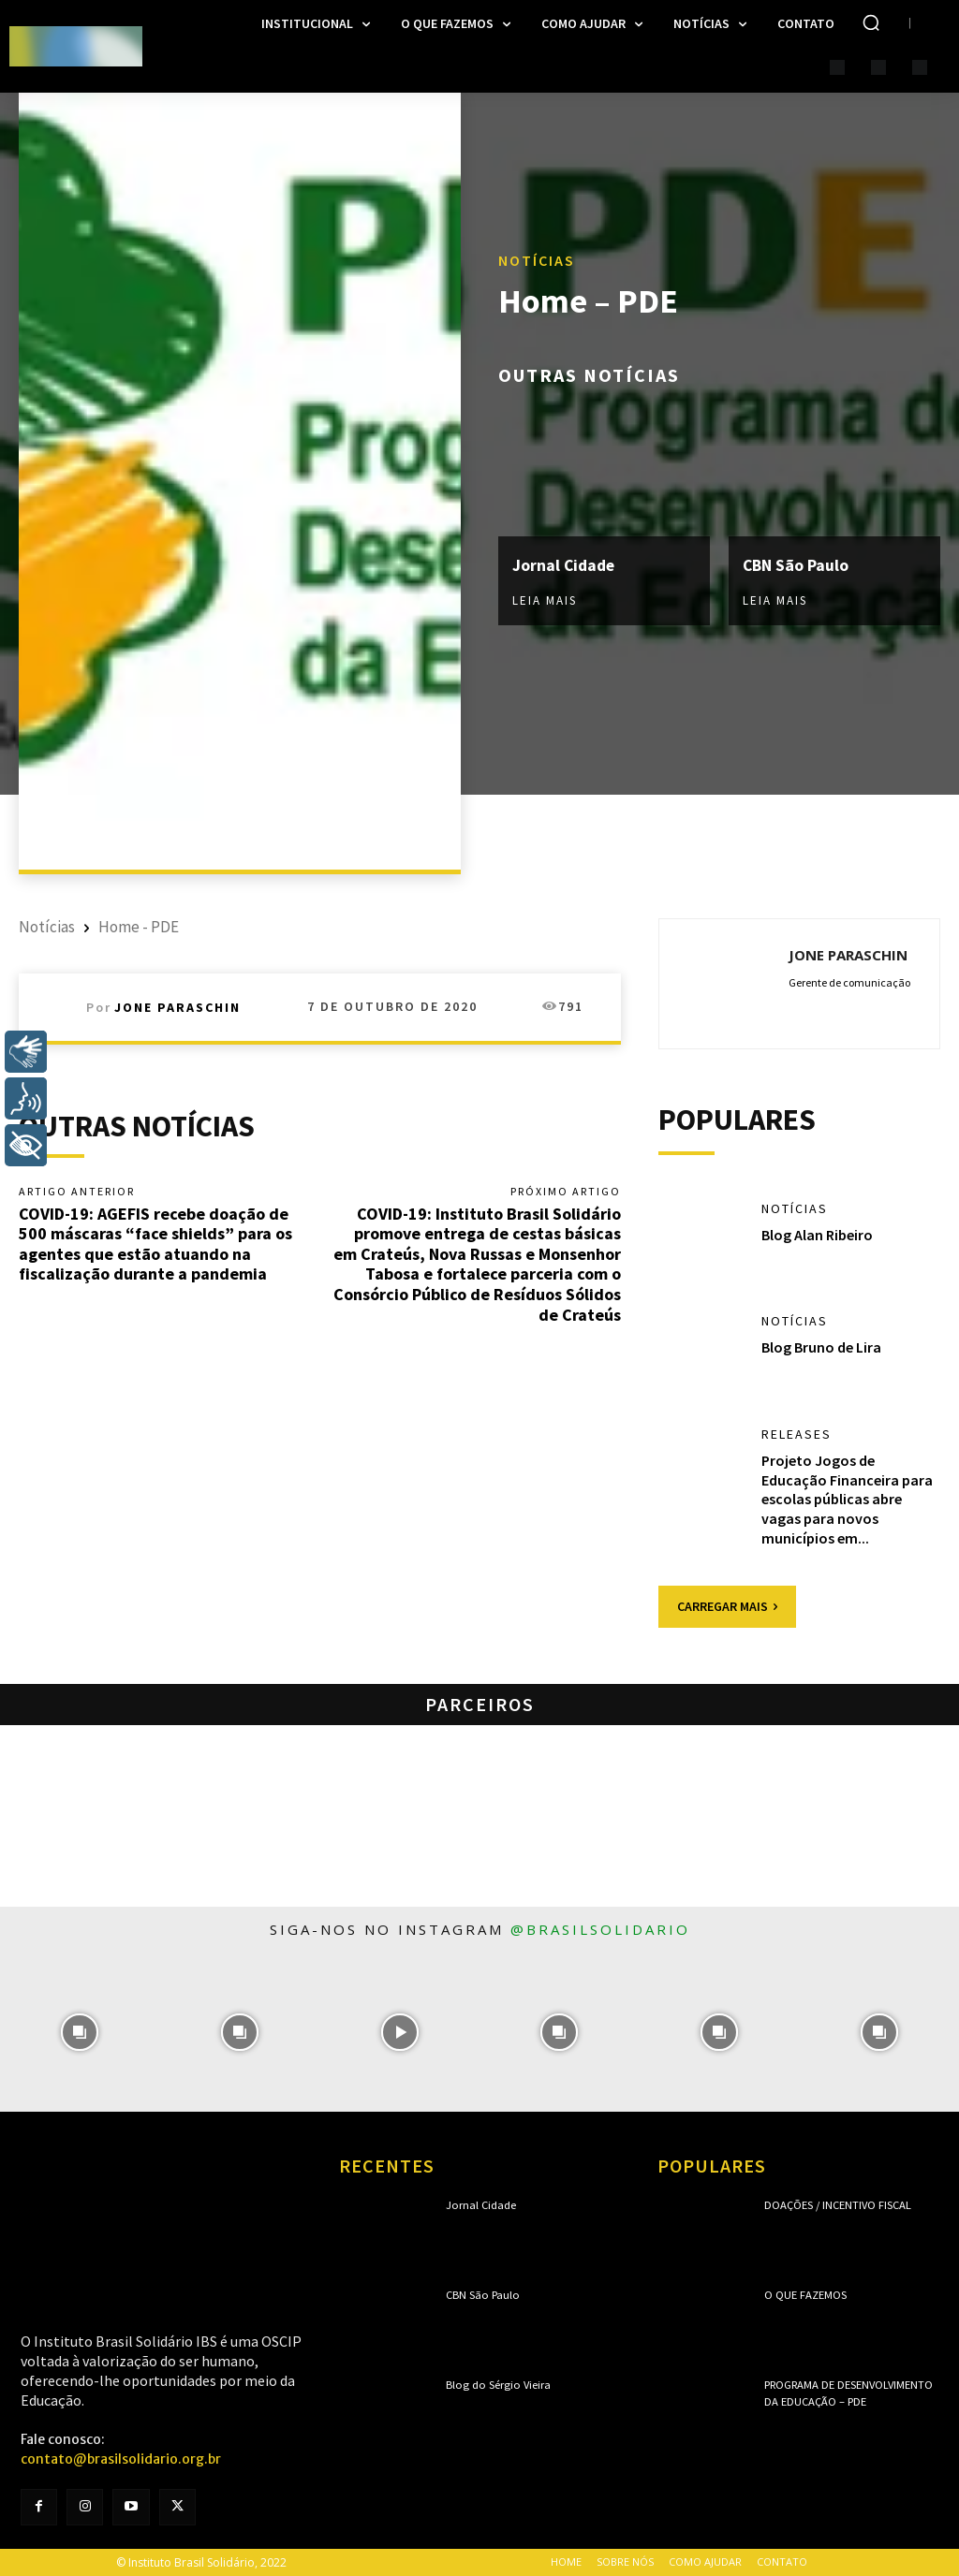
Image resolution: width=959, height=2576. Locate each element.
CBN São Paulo (796, 565)
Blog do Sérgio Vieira (493, 2385)
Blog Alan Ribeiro (817, 1234)
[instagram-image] (80, 2033)
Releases (796, 1435)
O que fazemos (804, 2296)
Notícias (536, 261)
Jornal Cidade (565, 565)
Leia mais (544, 600)
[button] (871, 22)
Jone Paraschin (177, 1007)
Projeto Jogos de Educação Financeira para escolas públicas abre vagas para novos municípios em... (847, 1499)
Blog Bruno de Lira (821, 1348)
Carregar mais (727, 1606)
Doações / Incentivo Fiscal (836, 2206)
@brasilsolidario (600, 1929)
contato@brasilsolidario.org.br (121, 2459)
